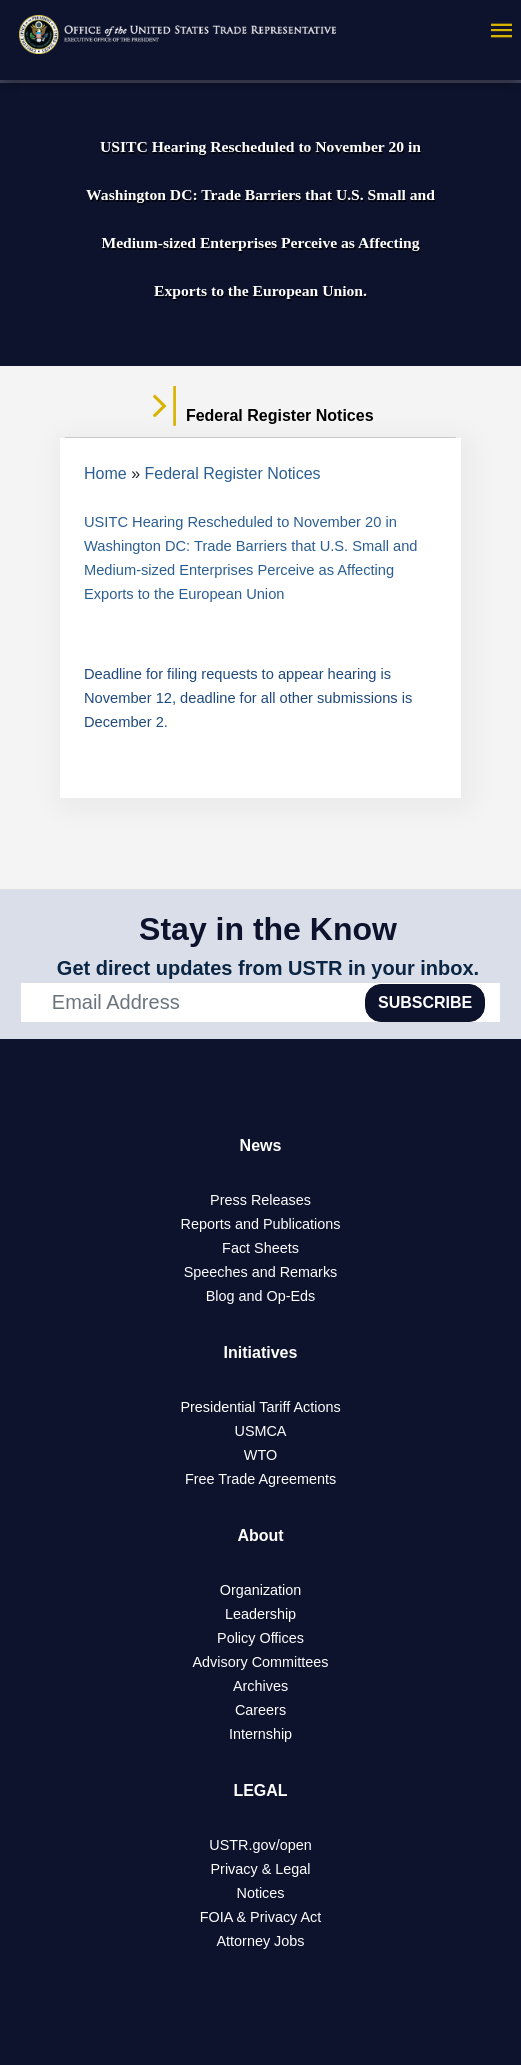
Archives (260, 1686)
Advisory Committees (261, 1662)
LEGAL (260, 1790)
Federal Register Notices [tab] (260, 416)
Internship (260, 1734)
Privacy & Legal (261, 1869)
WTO (260, 1455)
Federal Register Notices (233, 473)
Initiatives (261, 1352)
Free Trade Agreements (260, 1479)
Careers (260, 1710)
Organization (261, 1590)
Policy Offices (260, 1638)
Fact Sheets (260, 1248)
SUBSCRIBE (425, 1002)
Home (105, 473)
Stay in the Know (268, 929)
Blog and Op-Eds (261, 1296)
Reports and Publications (261, 1224)
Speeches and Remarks (261, 1272)
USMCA (261, 1431)
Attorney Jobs (261, 1941)
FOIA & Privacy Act (261, 1917)
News (261, 1145)
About (260, 1535)
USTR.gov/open (260, 1845)
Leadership (260, 1614)
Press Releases (260, 1200)
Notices (261, 1893)
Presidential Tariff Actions (260, 1407)
